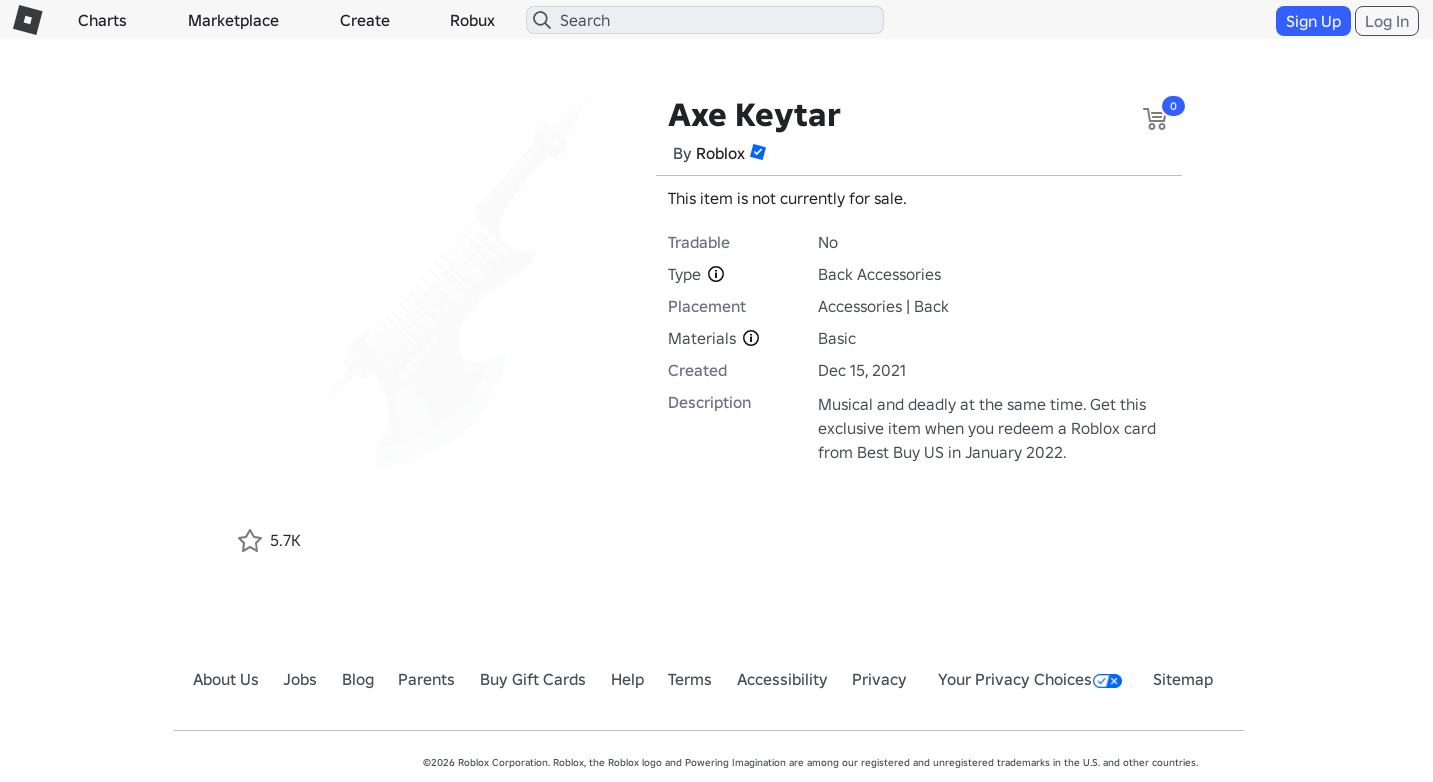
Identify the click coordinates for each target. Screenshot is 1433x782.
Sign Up (1313, 21)
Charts (102, 20)
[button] (758, 152)
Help (627, 679)
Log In (1387, 21)
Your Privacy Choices (1030, 679)
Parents (426, 679)
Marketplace (233, 20)
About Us (226, 679)
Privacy (879, 679)
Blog (358, 679)
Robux (472, 20)
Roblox (720, 153)
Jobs (300, 679)
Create (365, 20)
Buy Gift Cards (533, 679)
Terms (690, 679)
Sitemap (1183, 679)
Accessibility (782, 679)
